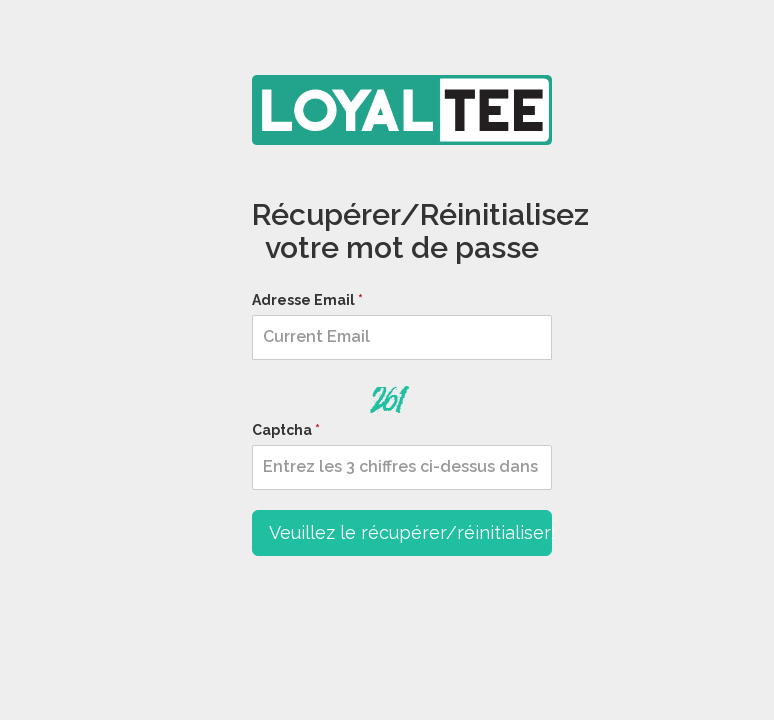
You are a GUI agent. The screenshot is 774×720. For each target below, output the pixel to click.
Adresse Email (303, 300)
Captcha (282, 430)
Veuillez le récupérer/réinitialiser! (410, 532)
